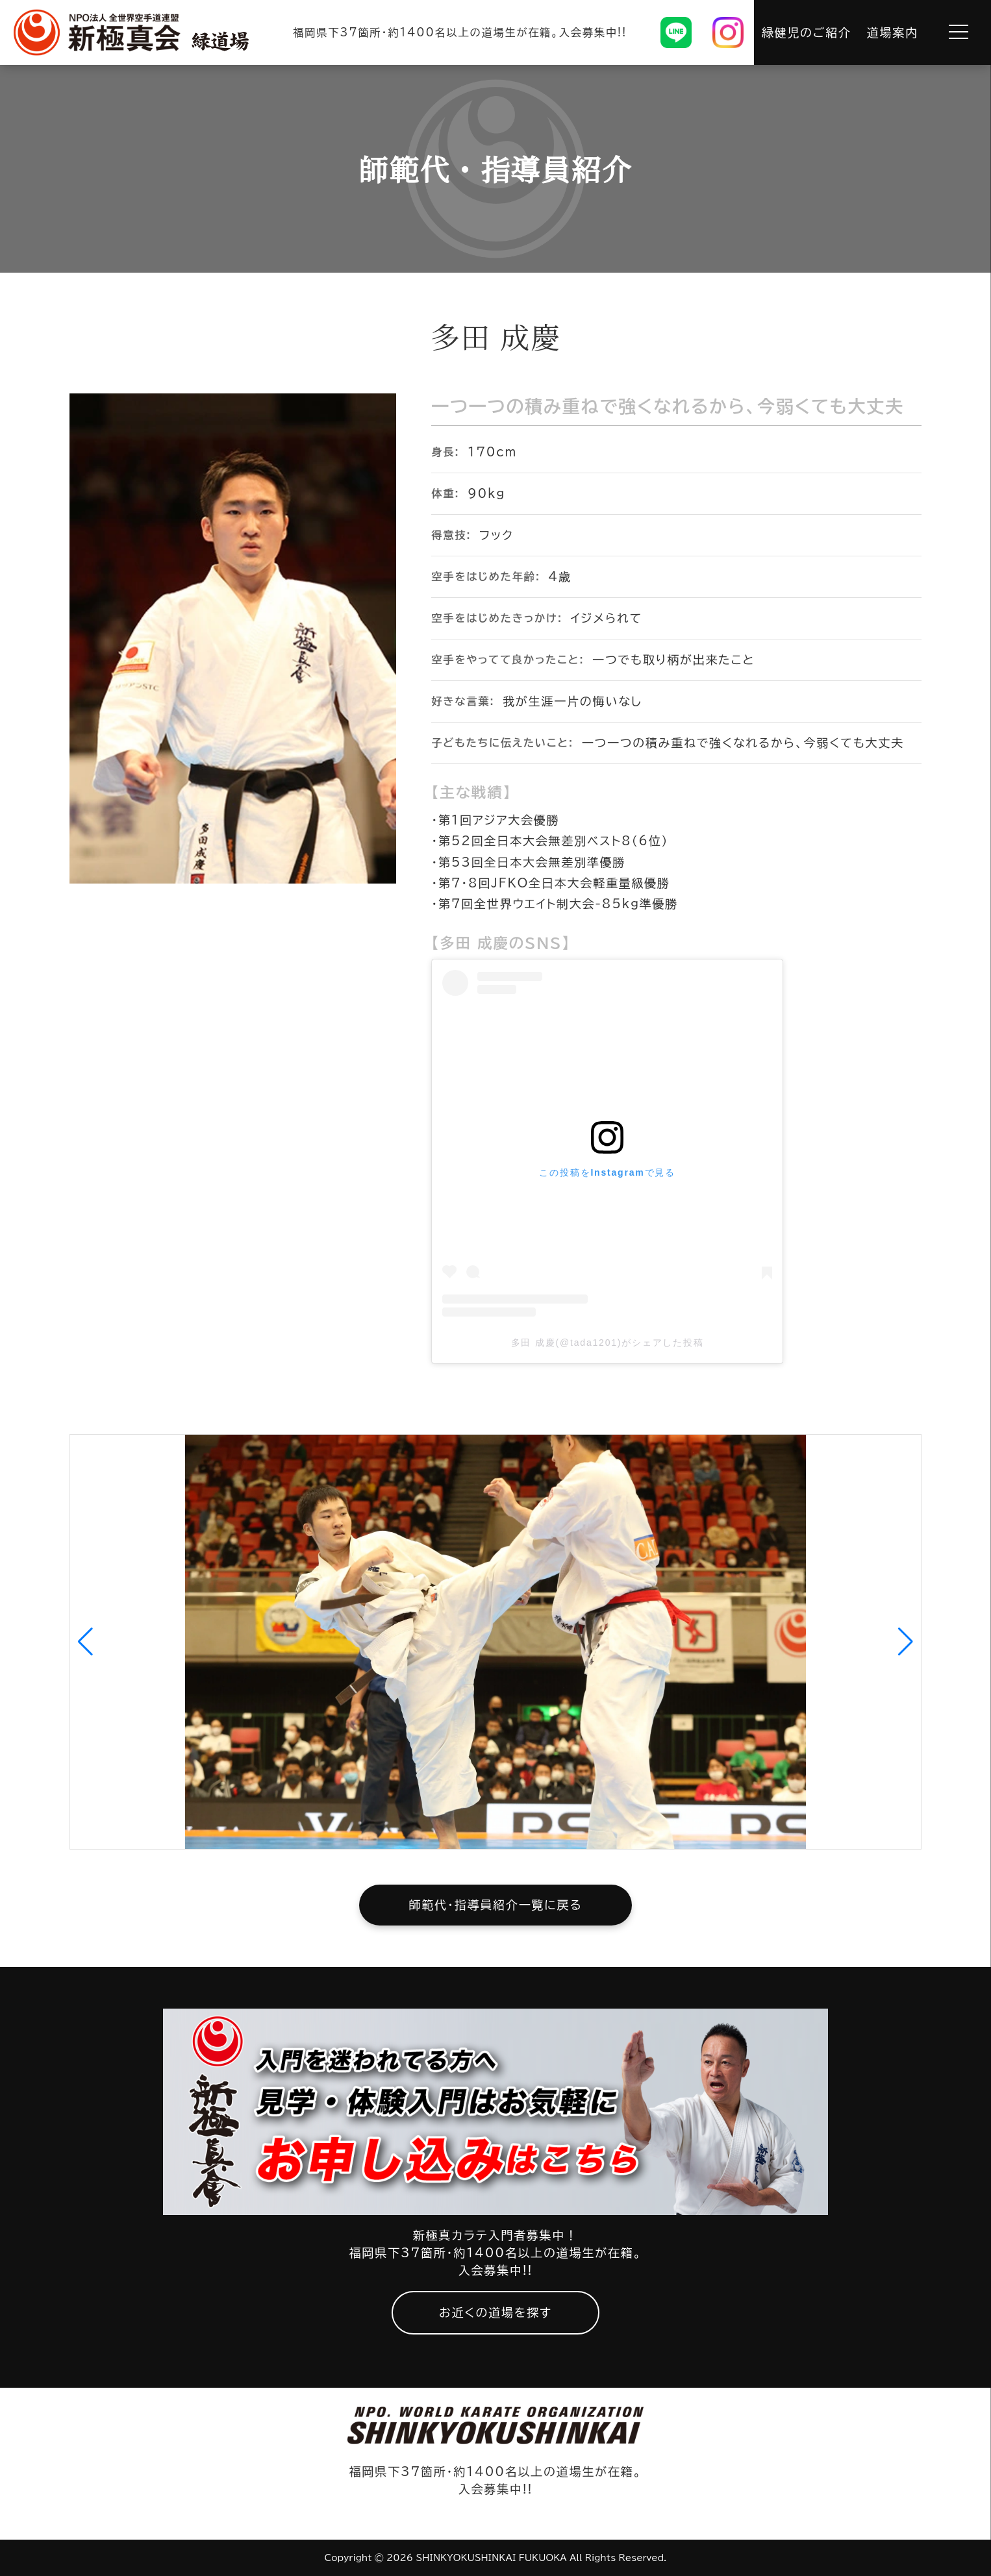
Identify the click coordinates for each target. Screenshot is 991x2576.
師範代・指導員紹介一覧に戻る (496, 1905)
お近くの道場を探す (495, 2312)
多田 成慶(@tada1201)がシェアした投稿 (607, 1342)
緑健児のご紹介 (806, 32)
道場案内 (892, 32)
